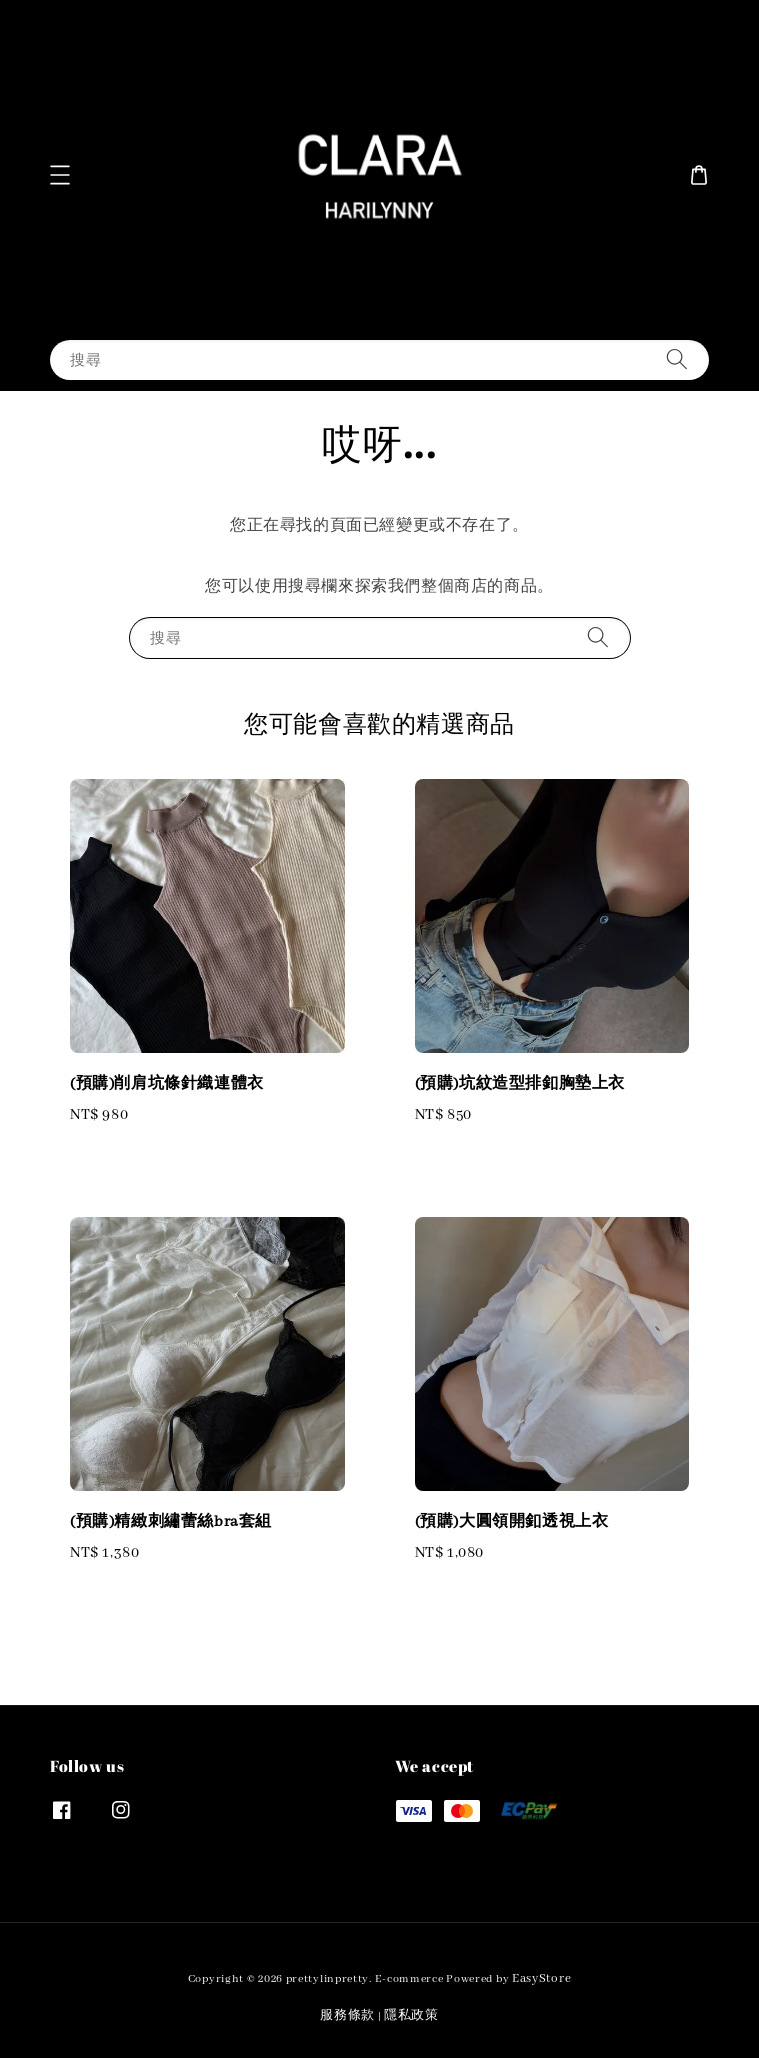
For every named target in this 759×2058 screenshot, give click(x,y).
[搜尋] (677, 359)
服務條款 (347, 2015)
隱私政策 (411, 2015)
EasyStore (541, 1978)
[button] (60, 175)
